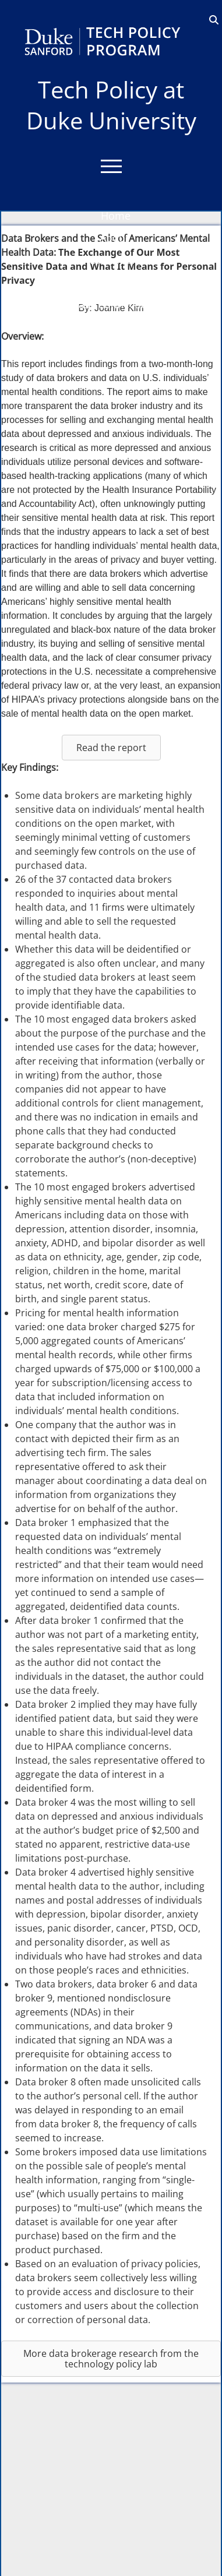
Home (116, 216)
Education (114, 260)
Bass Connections (115, 304)
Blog (115, 326)
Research (114, 282)
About (114, 238)
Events (114, 349)
